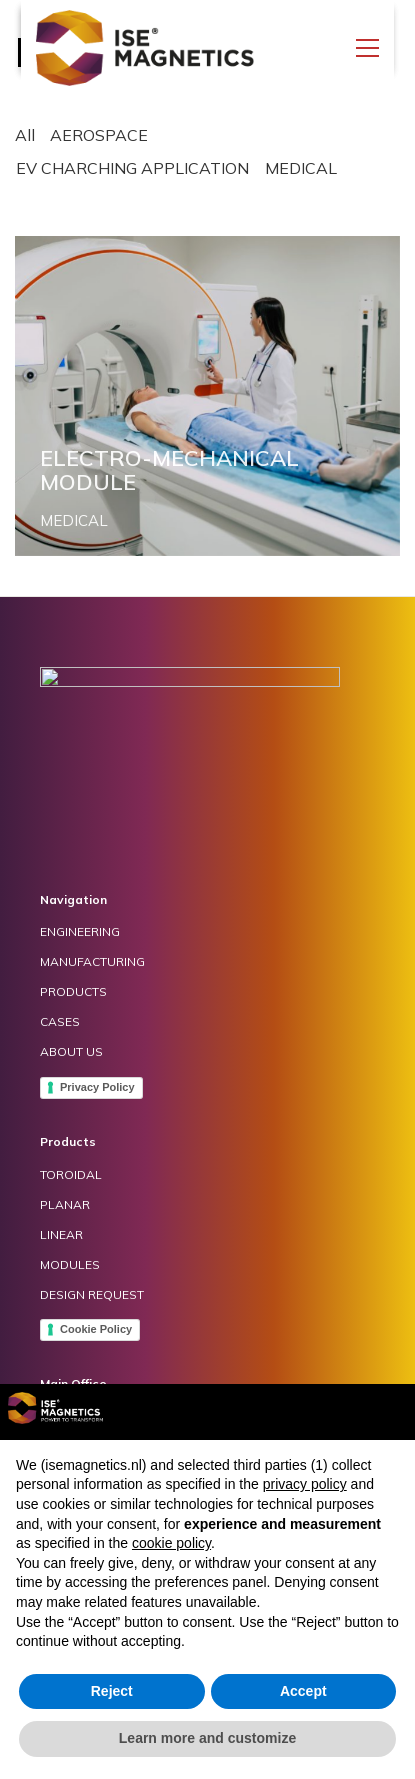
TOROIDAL (71, 1174)
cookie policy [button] (171, 1543)
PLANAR (65, 1204)
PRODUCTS (73, 991)
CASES (60, 1021)
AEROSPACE (99, 135)
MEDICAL (301, 168)
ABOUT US (71, 1051)
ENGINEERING (80, 931)
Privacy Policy (97, 1087)
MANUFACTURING (92, 961)
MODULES (70, 1264)
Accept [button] (303, 1691)
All (25, 135)
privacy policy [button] (305, 1484)
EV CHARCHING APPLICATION (132, 168)
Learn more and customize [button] (207, 1738)
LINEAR (61, 1234)
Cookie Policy (96, 1329)
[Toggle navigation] (367, 48)
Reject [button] (112, 1691)
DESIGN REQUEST (92, 1294)
